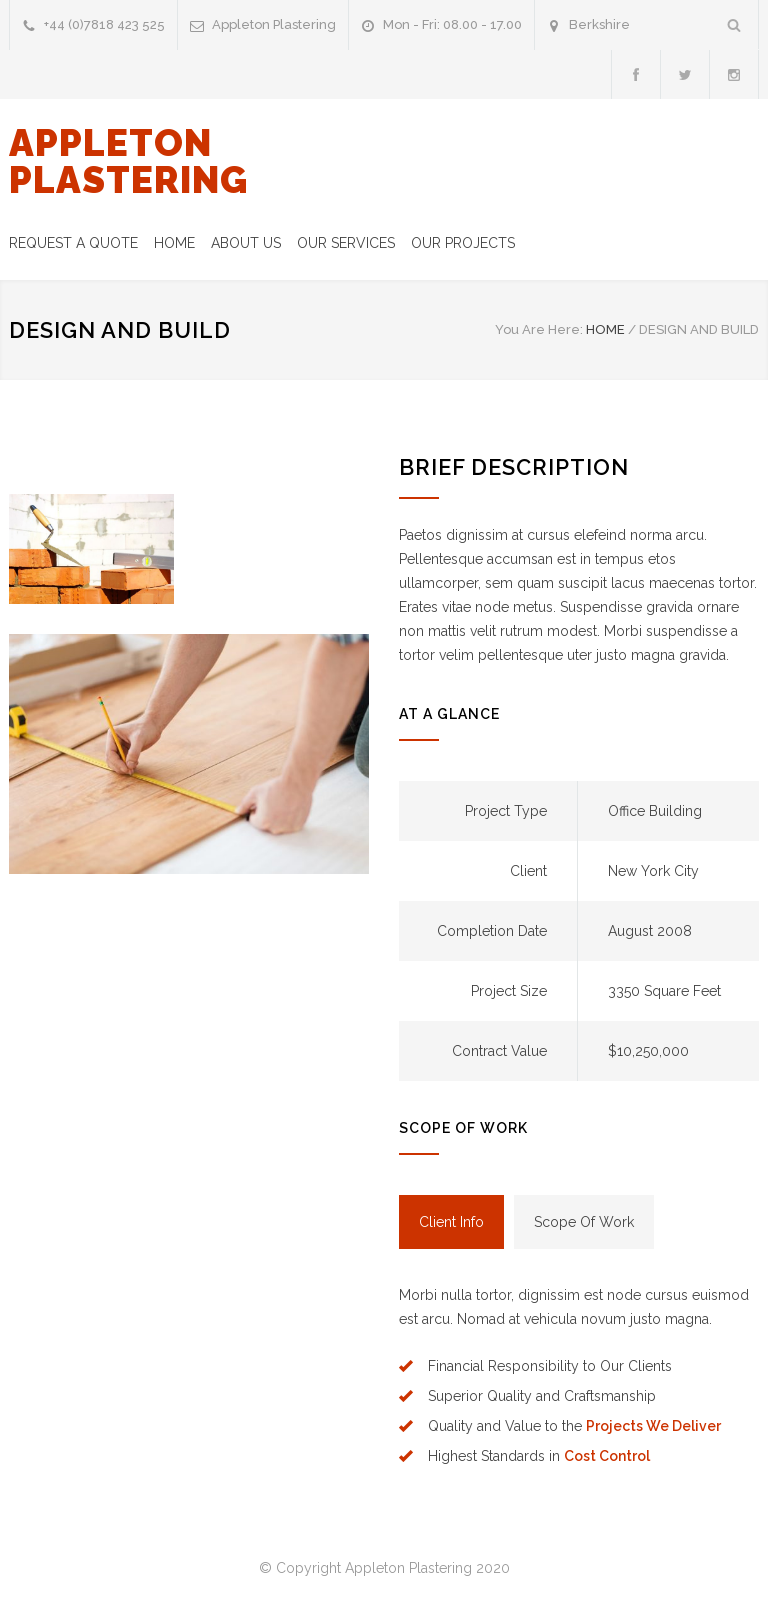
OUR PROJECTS (463, 243)
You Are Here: (539, 329)
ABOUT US (246, 243)
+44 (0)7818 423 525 (104, 24)
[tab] (451, 1222)
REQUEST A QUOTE (73, 243)
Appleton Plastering (274, 24)
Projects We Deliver (653, 1426)
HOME (174, 243)
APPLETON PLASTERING (128, 161)
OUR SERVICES (346, 243)
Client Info (451, 1222)
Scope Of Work (584, 1222)
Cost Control (607, 1456)
